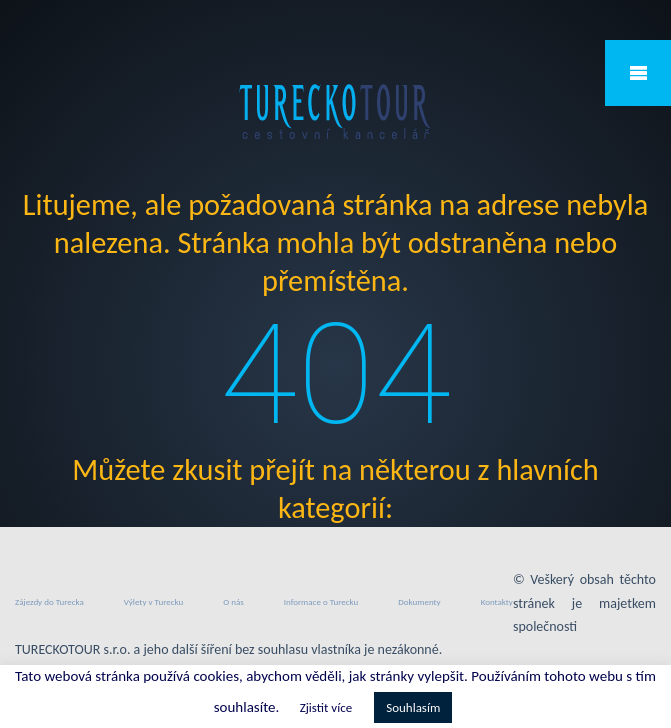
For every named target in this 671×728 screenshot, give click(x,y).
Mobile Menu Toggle (638, 73)
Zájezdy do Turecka (49, 601)
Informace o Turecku (321, 601)
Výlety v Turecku (153, 601)
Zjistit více (326, 707)
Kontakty (497, 601)
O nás (233, 601)
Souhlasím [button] (413, 707)
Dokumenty (419, 601)
